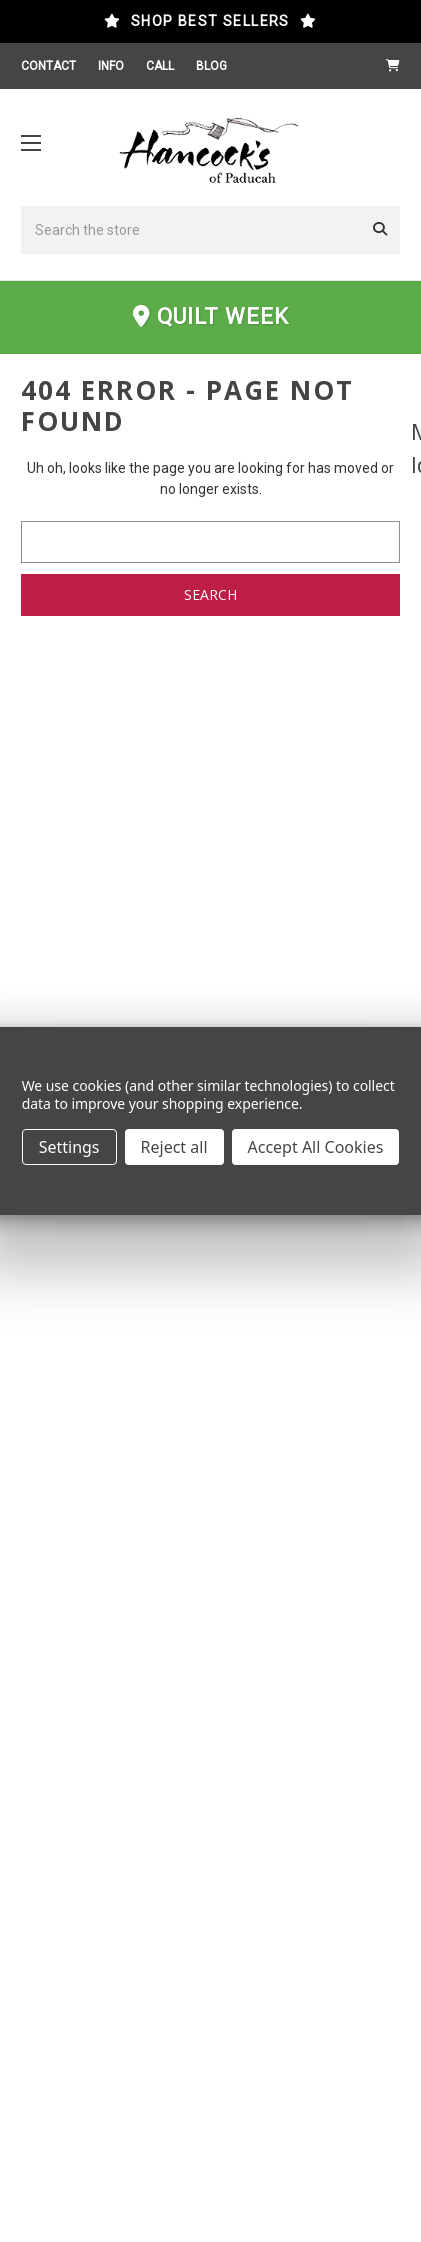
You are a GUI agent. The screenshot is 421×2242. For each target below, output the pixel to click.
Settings (69, 1147)
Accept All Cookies (316, 1147)
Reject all (174, 1147)
